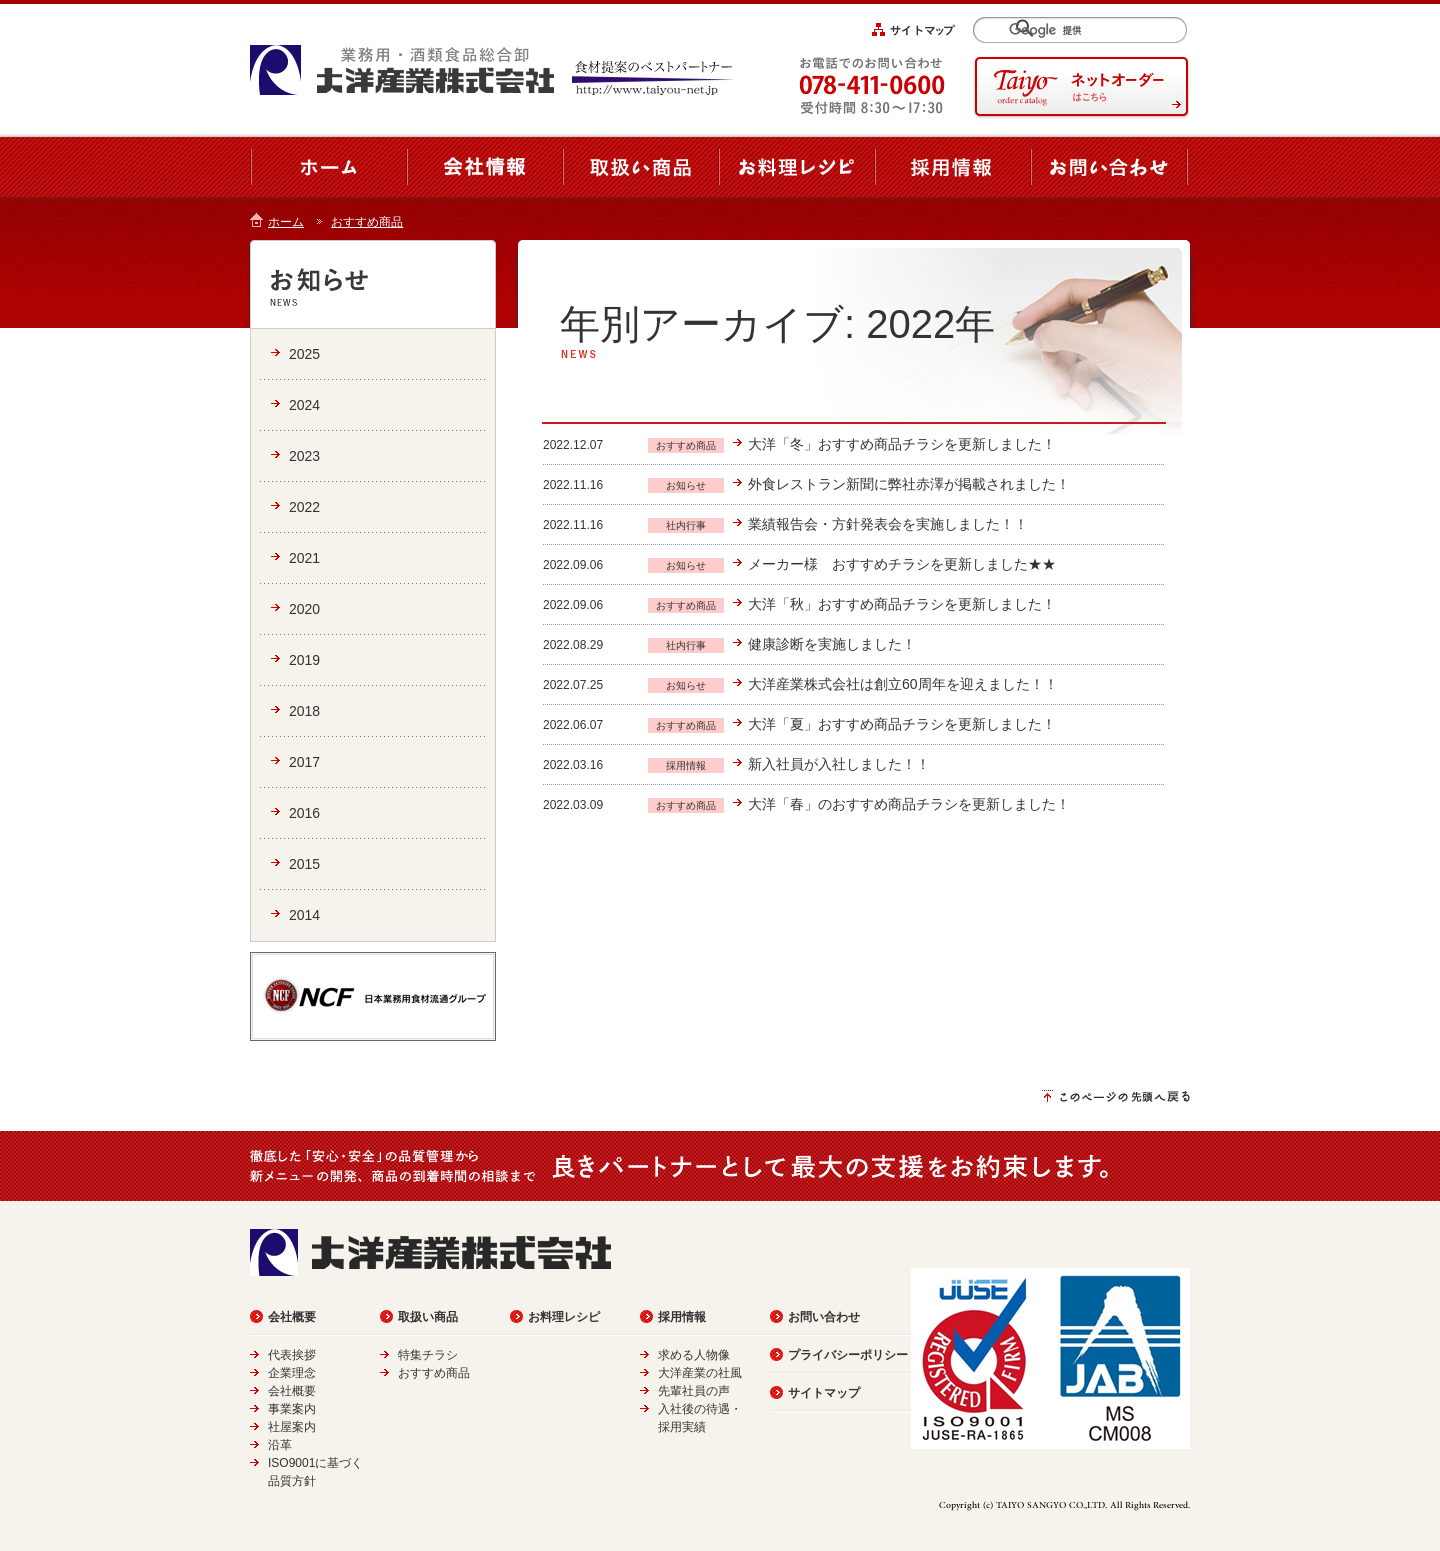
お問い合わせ (824, 1317)
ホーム (286, 222)
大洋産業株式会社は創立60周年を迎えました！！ (903, 684)
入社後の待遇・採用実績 (700, 1418)
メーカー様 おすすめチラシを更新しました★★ (902, 564)
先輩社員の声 (694, 1391)
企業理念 (292, 1373)
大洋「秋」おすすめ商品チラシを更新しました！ (902, 604)
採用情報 (686, 765)
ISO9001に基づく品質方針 (315, 1472)
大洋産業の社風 (700, 1373)
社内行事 (686, 525)
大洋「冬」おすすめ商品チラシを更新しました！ (902, 444)
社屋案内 (292, 1427)
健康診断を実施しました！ (832, 644)
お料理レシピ (564, 1317)
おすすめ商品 (367, 222)
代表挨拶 (292, 1355)
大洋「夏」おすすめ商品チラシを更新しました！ (902, 724)
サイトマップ (824, 1393)
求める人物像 (694, 1355)
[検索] (1089, 30)
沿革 (280, 1445)
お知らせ (686, 485)
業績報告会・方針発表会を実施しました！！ (888, 524)
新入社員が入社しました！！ (839, 764)
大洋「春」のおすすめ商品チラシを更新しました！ (909, 804)
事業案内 (292, 1409)
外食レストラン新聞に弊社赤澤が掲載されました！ (909, 484)
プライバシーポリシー (848, 1355)
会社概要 (292, 1317)
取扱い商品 (428, 1317)
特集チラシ (428, 1355)
